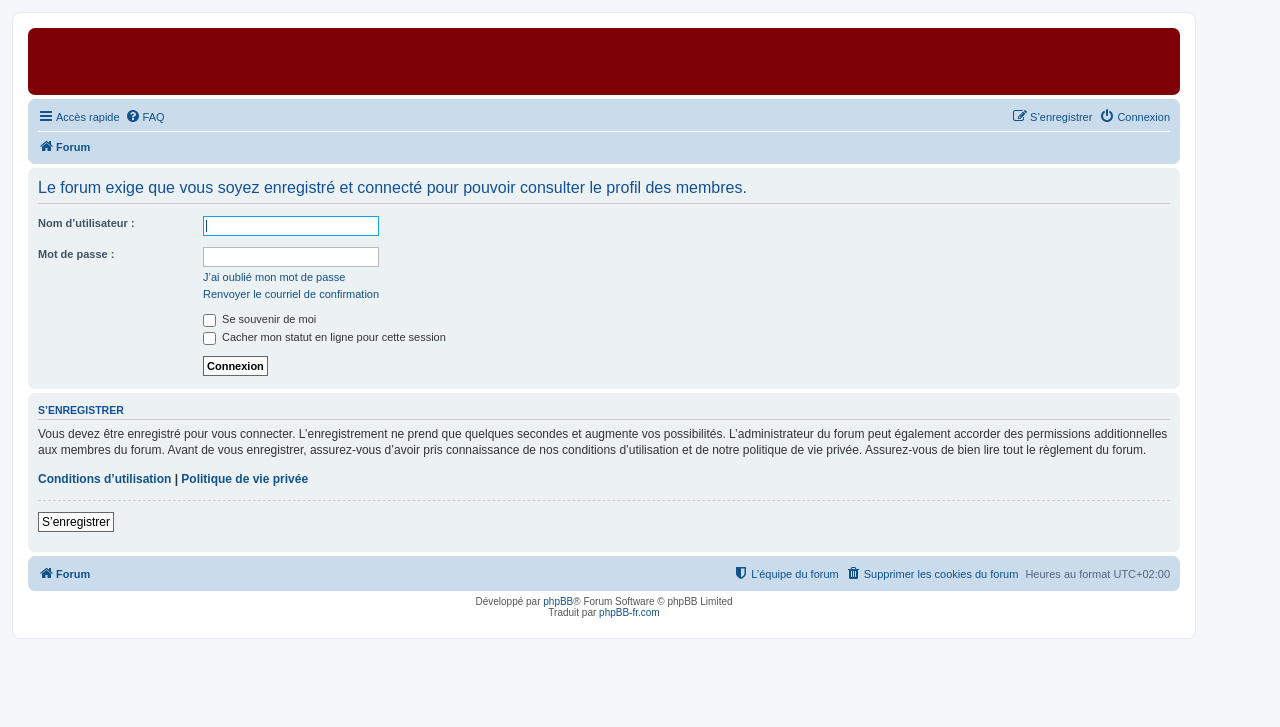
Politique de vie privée (244, 479)
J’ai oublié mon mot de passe (274, 277)
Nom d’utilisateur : (86, 223)
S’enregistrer (76, 522)
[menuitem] (145, 117)
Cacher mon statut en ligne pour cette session (324, 337)
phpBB (558, 601)
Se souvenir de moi (259, 319)
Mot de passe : (76, 254)
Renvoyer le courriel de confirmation (291, 294)
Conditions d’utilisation (104, 479)
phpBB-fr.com (629, 612)
